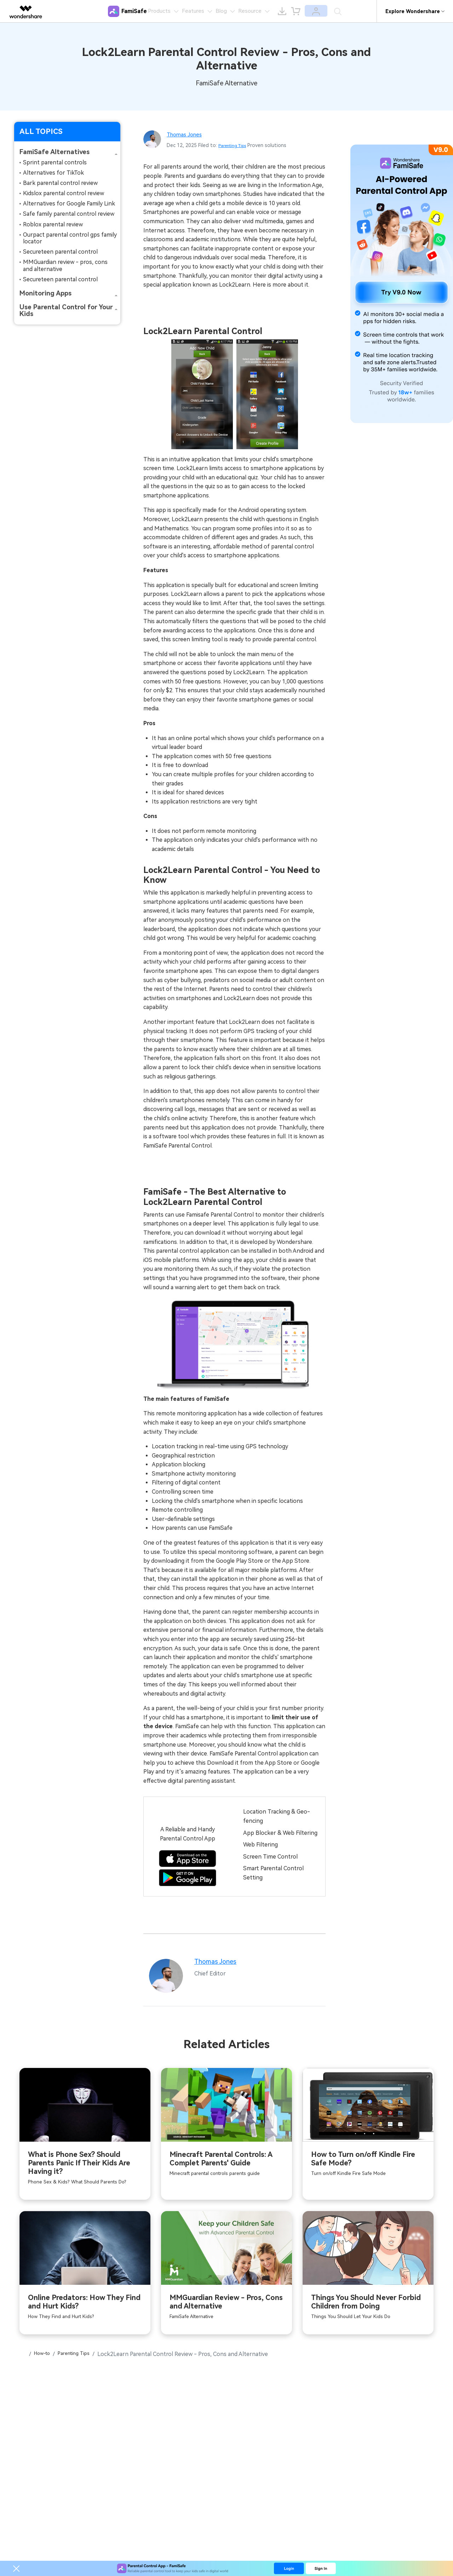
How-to (45, 2366)
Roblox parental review (53, 224)
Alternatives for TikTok (53, 172)
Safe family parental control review (68, 213)
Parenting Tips (235, 145)
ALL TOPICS (41, 131)
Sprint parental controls (55, 162)
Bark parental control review (60, 183)
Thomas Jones (188, 134)
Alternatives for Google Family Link (69, 203)
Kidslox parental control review (63, 193)
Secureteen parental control (60, 251)
